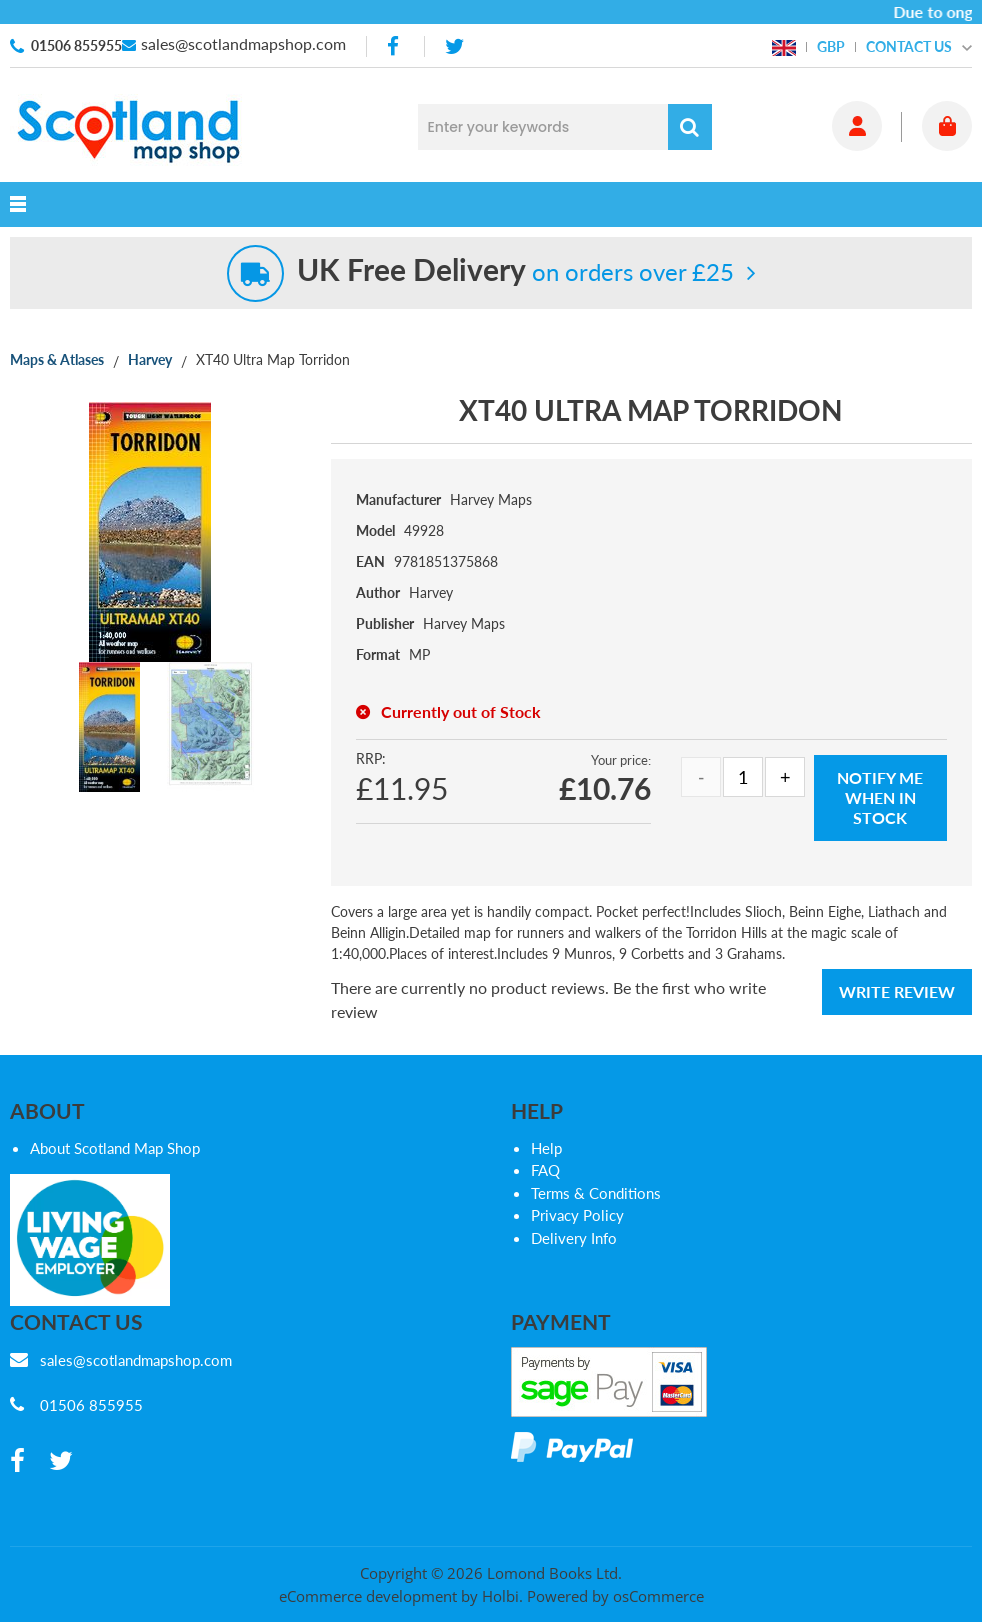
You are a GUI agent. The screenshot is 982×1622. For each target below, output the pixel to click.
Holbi (500, 1596)
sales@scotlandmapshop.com (243, 43)
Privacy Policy (577, 1215)
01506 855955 (76, 45)
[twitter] (454, 46)
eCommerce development (368, 1596)
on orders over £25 (515, 271)
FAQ (545, 1170)
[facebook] (395, 46)
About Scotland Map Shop (115, 1148)
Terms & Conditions (596, 1193)
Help (546, 1148)
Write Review (897, 991)
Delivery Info (574, 1238)
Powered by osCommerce (615, 1596)
